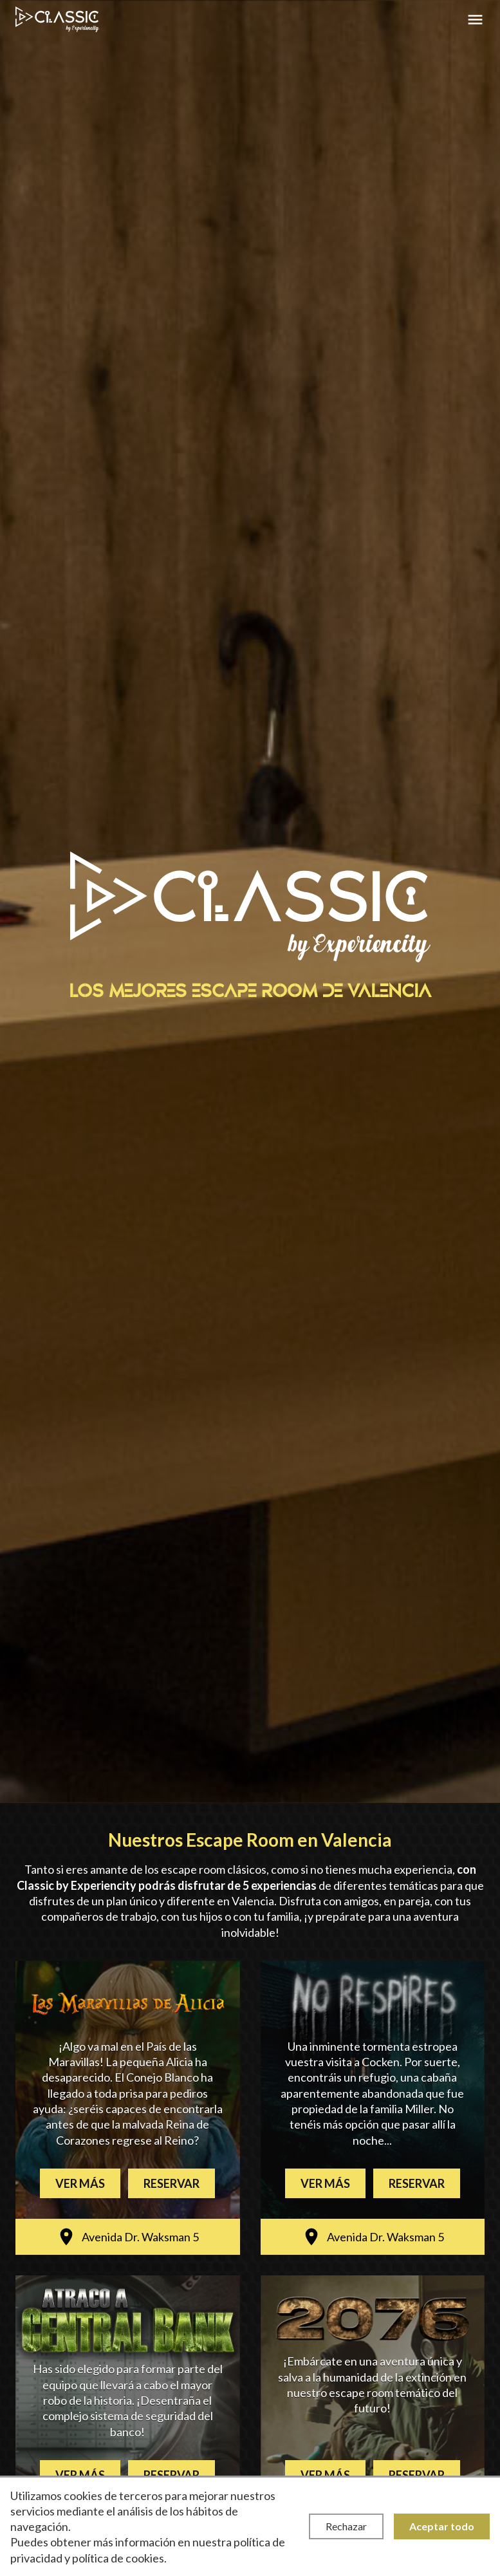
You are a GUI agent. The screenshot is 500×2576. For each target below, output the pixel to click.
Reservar (171, 2183)
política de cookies (118, 2558)
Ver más (80, 2183)
